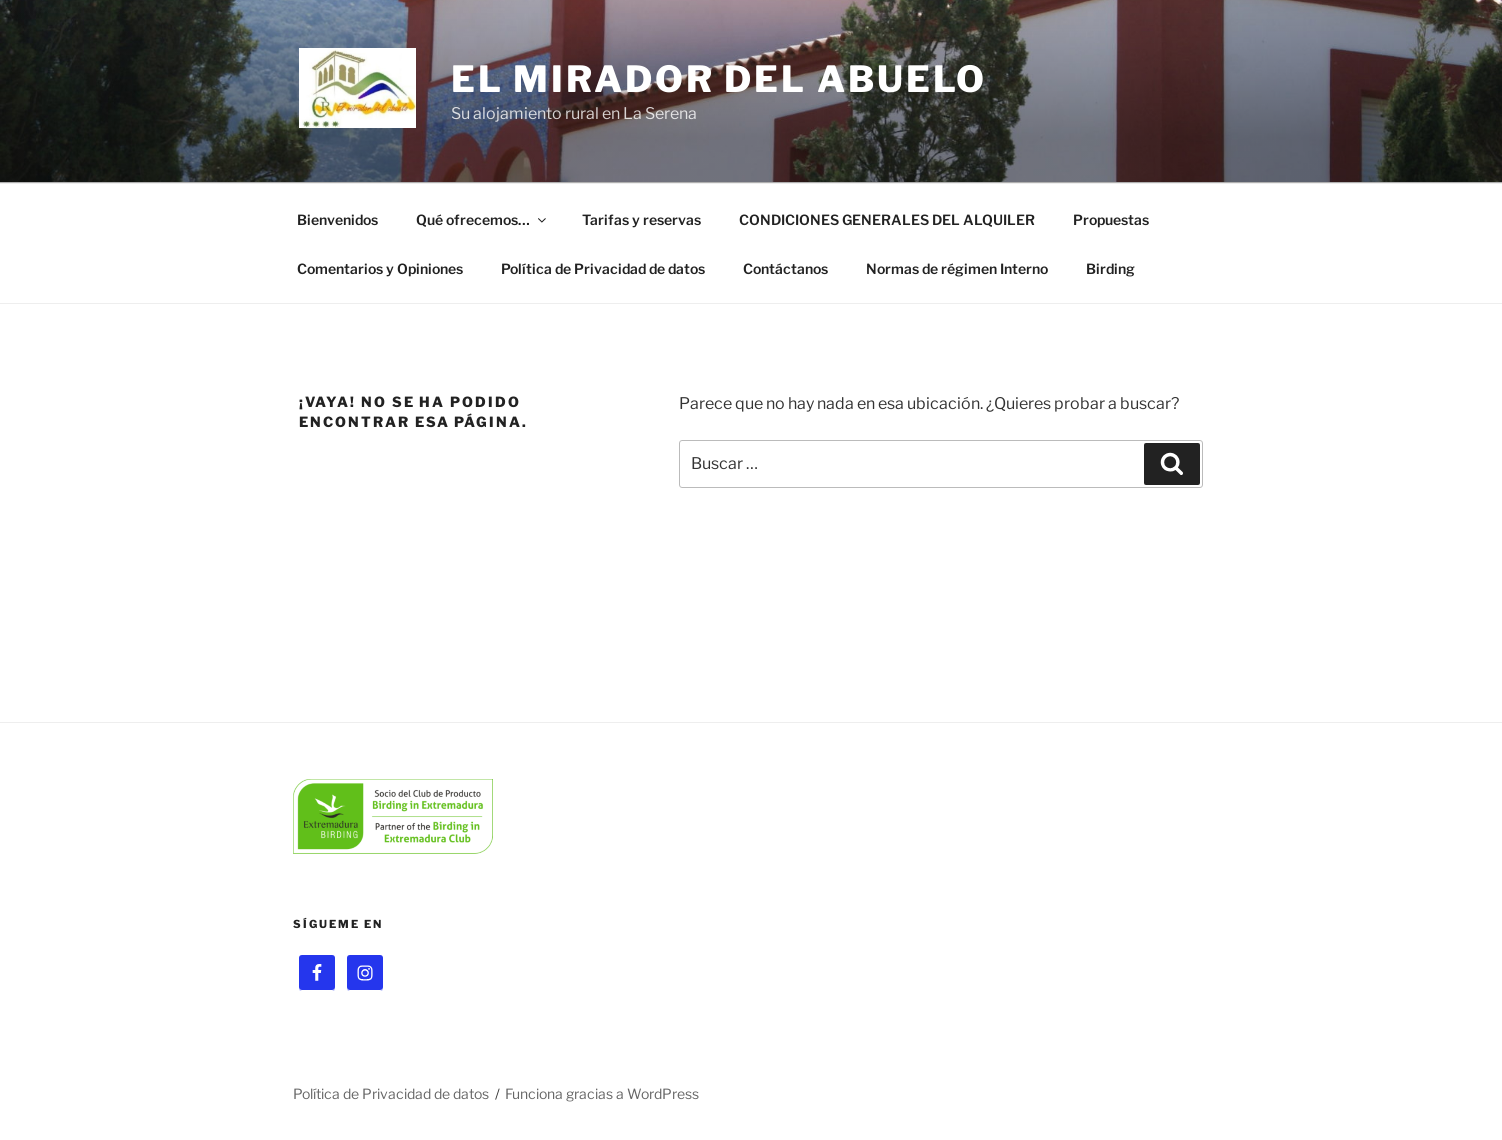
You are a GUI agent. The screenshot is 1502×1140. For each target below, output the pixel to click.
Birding (1110, 268)
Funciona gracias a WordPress (602, 1093)
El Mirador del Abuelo (719, 79)
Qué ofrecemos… (482, 219)
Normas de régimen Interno (957, 268)
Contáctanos (785, 268)
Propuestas (1111, 219)
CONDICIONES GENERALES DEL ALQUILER (887, 219)
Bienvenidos (337, 219)
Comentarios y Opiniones (380, 268)
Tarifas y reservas (641, 219)
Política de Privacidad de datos (603, 268)
